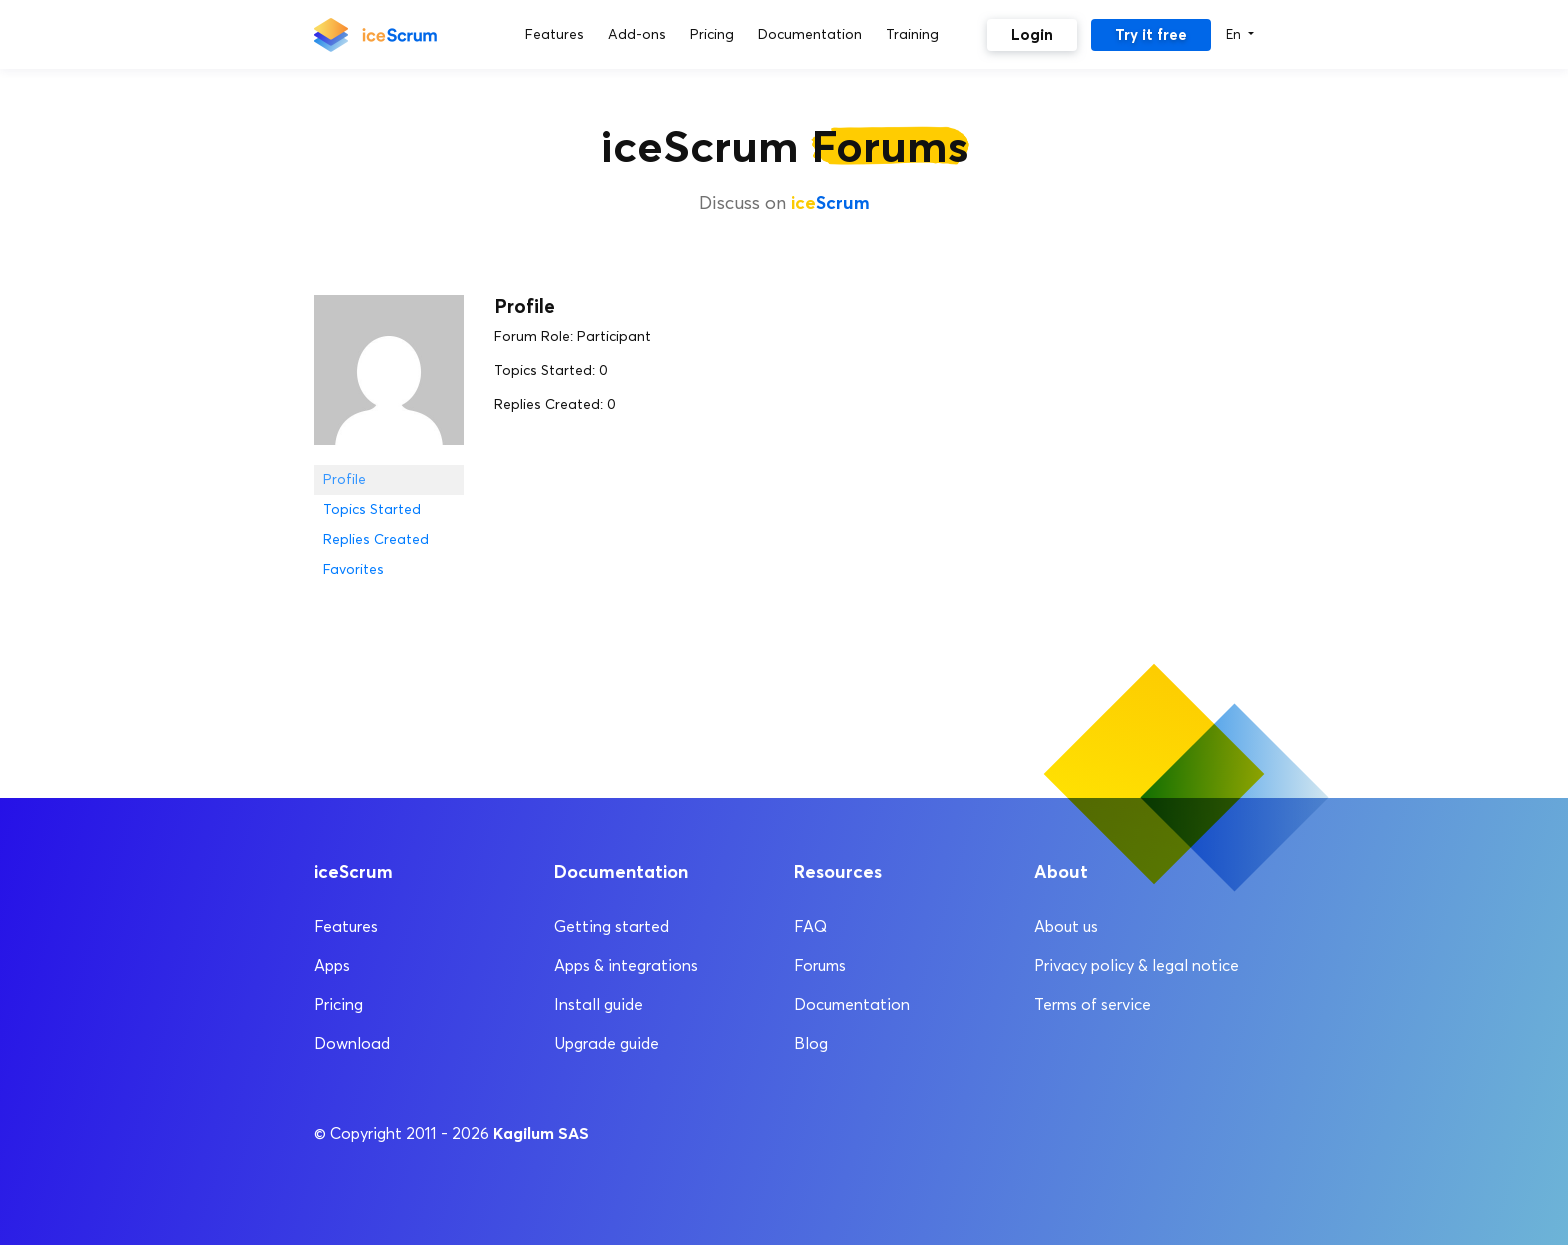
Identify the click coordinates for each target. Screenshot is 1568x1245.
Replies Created (376, 539)
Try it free (1151, 34)
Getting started (611, 926)
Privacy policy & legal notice (1136, 965)
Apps (332, 965)
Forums (820, 965)
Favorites (353, 569)
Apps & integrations (626, 965)
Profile (344, 479)
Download (352, 1043)
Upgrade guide (606, 1043)
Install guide (598, 1004)
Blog (811, 1043)
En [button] (1235, 34)
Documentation (852, 1004)
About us (1066, 926)
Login (1032, 34)
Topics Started (372, 509)
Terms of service (1092, 1004)
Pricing (338, 1004)
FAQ (810, 926)
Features (346, 926)
